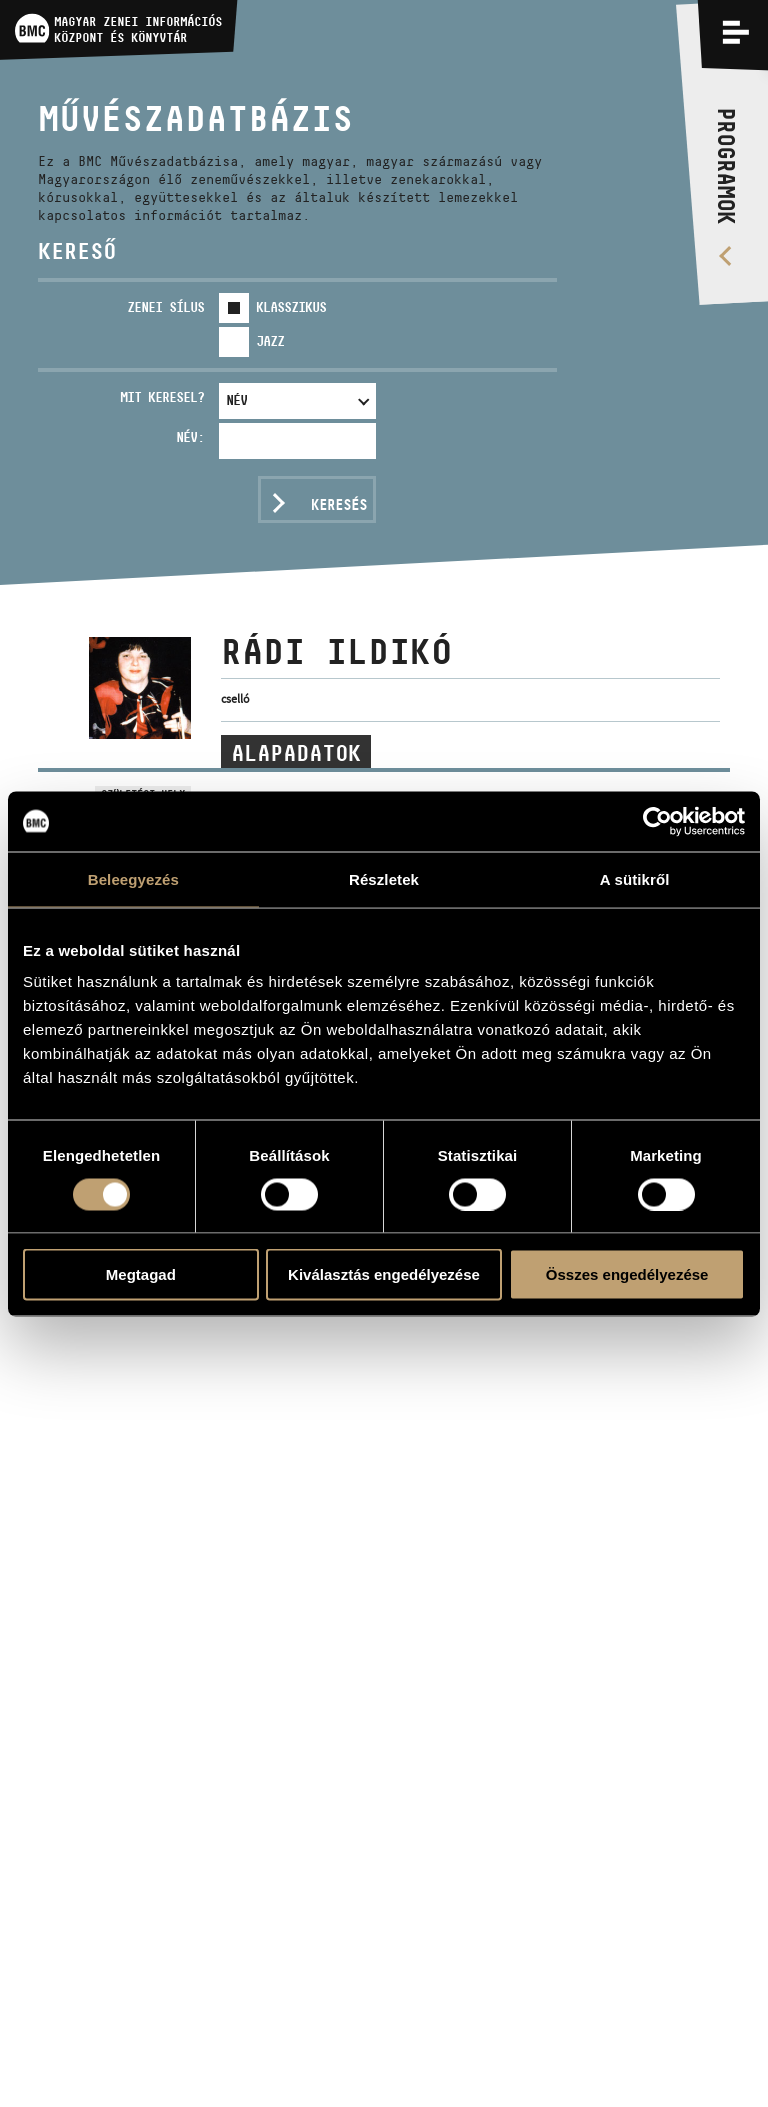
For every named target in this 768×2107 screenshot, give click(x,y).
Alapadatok (296, 753)
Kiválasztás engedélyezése (384, 1274)
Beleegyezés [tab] (133, 878)
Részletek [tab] (384, 878)
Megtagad (141, 1274)
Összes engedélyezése (627, 1274)
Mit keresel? (162, 397)
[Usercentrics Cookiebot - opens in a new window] (657, 821)
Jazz (270, 341)
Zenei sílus (165, 307)
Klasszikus (291, 307)
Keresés (339, 504)
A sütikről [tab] (635, 878)
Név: (190, 437)
